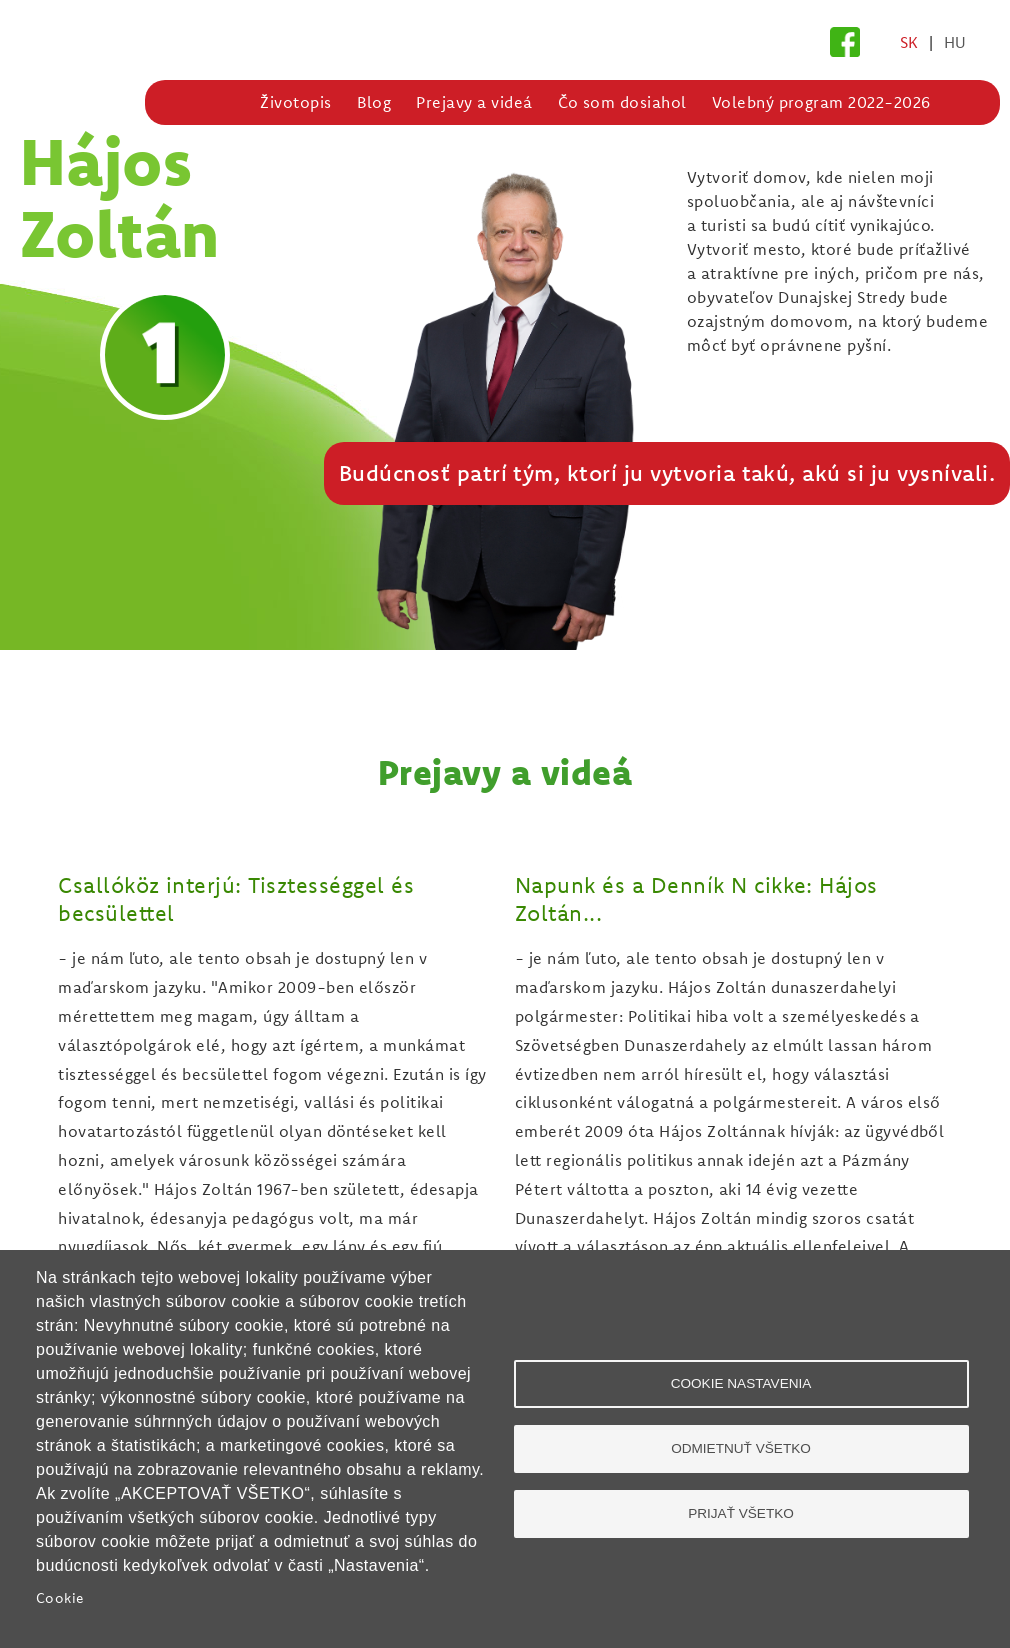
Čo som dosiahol (622, 102)
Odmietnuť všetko (741, 1448)
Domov (224, 102)
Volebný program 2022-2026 (821, 102)
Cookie (60, 1598)
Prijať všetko (741, 1513)
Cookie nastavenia (741, 1383)
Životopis (295, 102)
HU (955, 42)
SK (909, 42)
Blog (374, 102)
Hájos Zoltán (120, 196)
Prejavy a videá (474, 102)
